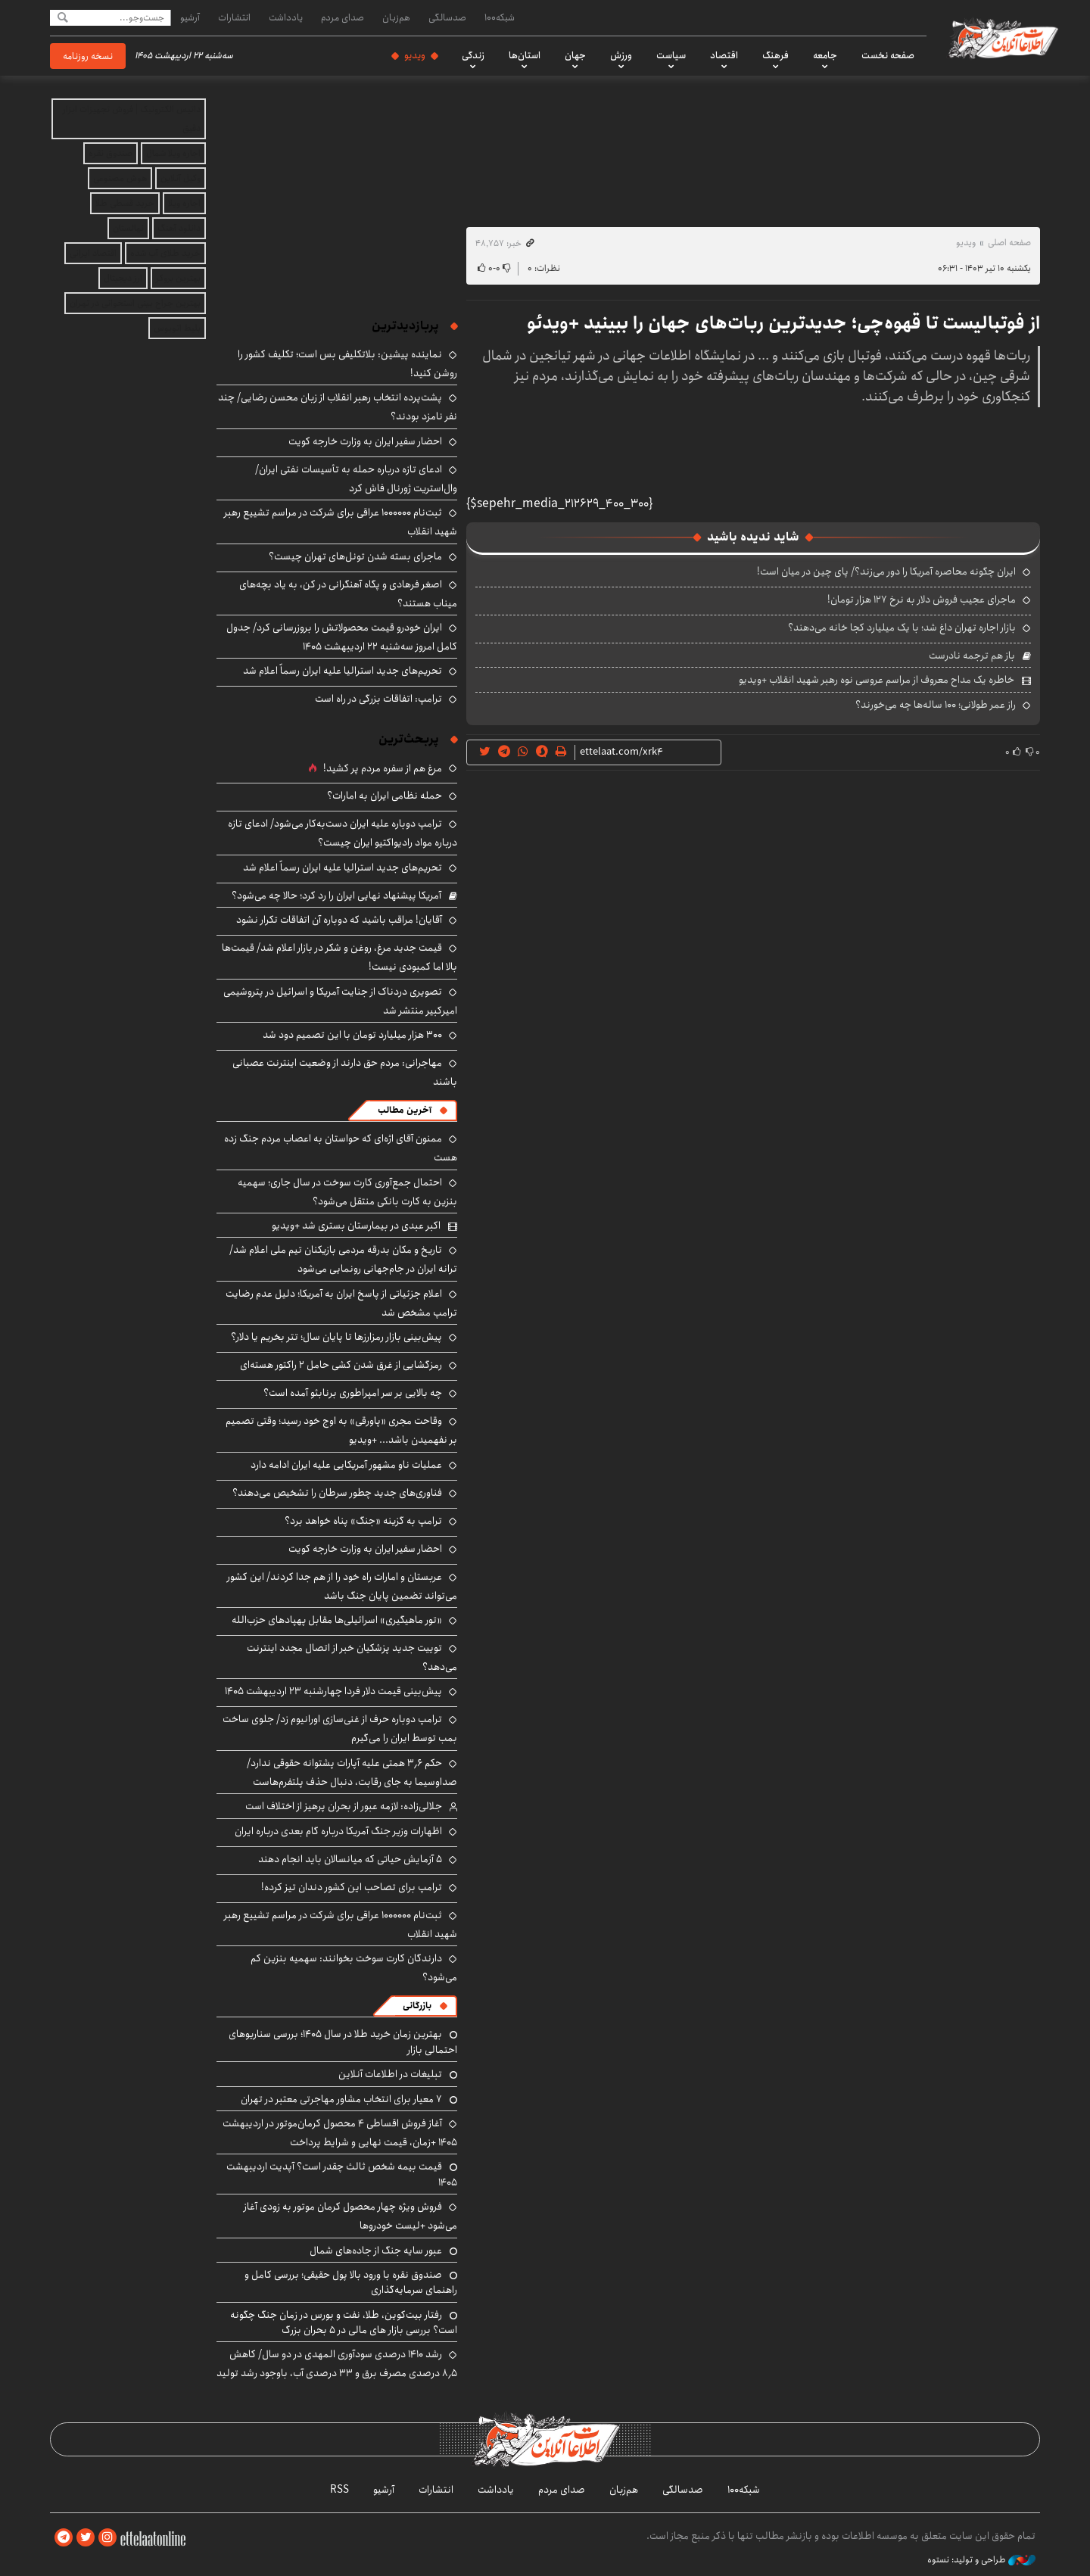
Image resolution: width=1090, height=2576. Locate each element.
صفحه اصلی (1009, 242)
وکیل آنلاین (180, 178)
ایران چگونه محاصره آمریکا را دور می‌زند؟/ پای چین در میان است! (886, 571)
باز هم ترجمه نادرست (972, 655)
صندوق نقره (110, 153)
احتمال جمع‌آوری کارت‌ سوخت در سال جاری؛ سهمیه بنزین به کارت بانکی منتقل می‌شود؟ (347, 1192)
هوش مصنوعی (120, 178)
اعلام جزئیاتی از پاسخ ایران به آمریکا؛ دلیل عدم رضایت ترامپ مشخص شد (341, 1303)
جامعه (825, 55)
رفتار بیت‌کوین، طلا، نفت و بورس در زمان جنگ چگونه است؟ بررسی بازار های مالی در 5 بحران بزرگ (343, 2322)
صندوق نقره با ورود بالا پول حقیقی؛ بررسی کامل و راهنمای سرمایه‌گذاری (350, 2282)
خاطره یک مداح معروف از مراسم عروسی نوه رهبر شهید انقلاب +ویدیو (876, 679)
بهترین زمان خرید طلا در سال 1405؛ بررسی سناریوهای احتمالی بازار (343, 2041)
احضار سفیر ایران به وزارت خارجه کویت (365, 441)
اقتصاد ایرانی (93, 253)
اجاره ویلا (184, 203)
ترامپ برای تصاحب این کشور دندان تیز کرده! (351, 1887)
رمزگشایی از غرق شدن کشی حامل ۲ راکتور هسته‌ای (341, 1365)
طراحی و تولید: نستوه (981, 2560)
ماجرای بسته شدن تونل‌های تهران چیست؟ (355, 556)
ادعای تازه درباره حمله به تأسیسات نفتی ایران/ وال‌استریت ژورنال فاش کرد (356, 479)
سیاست (671, 55)
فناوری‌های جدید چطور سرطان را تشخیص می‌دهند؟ (337, 1492)
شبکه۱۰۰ (499, 17)
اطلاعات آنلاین (1002, 38)
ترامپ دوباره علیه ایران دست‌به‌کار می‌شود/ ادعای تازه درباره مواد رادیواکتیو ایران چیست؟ (342, 833)
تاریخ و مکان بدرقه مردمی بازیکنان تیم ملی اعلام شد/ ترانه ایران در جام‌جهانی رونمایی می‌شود (343, 1259)
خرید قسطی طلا (124, 203)
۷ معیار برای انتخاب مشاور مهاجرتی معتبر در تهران (341, 2099)
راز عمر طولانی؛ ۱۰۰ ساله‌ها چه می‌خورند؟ (935, 704)
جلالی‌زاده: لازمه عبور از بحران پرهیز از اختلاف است (343, 1806)
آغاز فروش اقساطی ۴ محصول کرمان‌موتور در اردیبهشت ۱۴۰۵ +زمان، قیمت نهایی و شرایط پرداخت (340, 2133)
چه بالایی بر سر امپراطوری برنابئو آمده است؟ (352, 1393)
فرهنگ (775, 55)
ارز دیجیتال (123, 278)
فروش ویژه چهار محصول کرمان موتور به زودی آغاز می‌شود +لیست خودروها (350, 2216)
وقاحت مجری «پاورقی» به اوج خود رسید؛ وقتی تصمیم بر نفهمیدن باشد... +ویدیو (341, 1430)
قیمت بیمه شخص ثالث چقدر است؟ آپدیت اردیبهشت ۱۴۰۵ (341, 2174)
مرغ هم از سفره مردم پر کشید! (382, 768)
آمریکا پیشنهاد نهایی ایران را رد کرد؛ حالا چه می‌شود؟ (336, 895)
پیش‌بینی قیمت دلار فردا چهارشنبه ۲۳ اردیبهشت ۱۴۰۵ (333, 1691)
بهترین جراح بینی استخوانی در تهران (135, 303)
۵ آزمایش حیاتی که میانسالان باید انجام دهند (350, 1859)
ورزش (621, 55)
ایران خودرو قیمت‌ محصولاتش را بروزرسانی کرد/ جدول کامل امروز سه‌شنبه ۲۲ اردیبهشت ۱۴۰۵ (341, 637)
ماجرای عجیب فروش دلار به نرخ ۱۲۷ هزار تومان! (921, 599)
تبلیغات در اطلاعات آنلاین (390, 2074)
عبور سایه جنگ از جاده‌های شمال (376, 2250)
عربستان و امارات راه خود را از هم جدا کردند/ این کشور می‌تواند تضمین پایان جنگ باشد (342, 1586)
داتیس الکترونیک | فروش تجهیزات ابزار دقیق (132, 118)
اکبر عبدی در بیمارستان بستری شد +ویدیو (356, 1225)
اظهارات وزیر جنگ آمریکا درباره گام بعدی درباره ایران (338, 1831)
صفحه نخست (887, 55)
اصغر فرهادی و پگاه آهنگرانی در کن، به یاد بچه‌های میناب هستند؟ (348, 594)
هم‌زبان (396, 17)
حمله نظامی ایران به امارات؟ (384, 795)
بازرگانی (417, 2005)
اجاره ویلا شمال (173, 153)
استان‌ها (524, 55)
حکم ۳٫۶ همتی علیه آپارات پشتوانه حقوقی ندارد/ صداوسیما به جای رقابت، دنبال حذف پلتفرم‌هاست (352, 1772)
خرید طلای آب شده (165, 253)
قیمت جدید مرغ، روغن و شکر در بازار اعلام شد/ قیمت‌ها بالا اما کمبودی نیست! (339, 957)
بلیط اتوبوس (177, 328)
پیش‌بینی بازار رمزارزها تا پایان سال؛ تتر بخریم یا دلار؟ (336, 1336)
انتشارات (234, 17)
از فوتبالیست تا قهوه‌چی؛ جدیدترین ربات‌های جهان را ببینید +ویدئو (783, 323)
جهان (575, 55)
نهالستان (128, 228)
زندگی (473, 55)
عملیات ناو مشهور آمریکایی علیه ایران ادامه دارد (346, 1464)
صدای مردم (342, 17)
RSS (339, 2489)
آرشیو (190, 17)
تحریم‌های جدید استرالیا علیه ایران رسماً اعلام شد (342, 670)
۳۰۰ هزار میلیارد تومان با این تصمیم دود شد (352, 1034)
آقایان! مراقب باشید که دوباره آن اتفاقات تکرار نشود (339, 919)
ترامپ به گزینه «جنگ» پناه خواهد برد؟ (363, 1520)
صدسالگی (447, 17)
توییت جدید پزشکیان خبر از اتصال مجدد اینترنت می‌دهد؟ (352, 1657)
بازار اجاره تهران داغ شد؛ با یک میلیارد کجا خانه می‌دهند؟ (902, 627)
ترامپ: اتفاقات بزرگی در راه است (378, 698)
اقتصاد (724, 55)
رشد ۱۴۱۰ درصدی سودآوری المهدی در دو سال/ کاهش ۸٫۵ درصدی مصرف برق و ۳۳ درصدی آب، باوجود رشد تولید (336, 2363)
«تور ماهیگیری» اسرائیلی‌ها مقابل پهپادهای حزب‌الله (337, 1620)
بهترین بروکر (178, 278)
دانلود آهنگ (179, 228)
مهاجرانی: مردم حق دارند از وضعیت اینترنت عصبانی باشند (344, 1072)
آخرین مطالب (404, 1110)
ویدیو (414, 55)
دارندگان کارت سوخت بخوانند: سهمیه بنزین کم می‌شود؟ (354, 1968)
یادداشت (286, 17)
